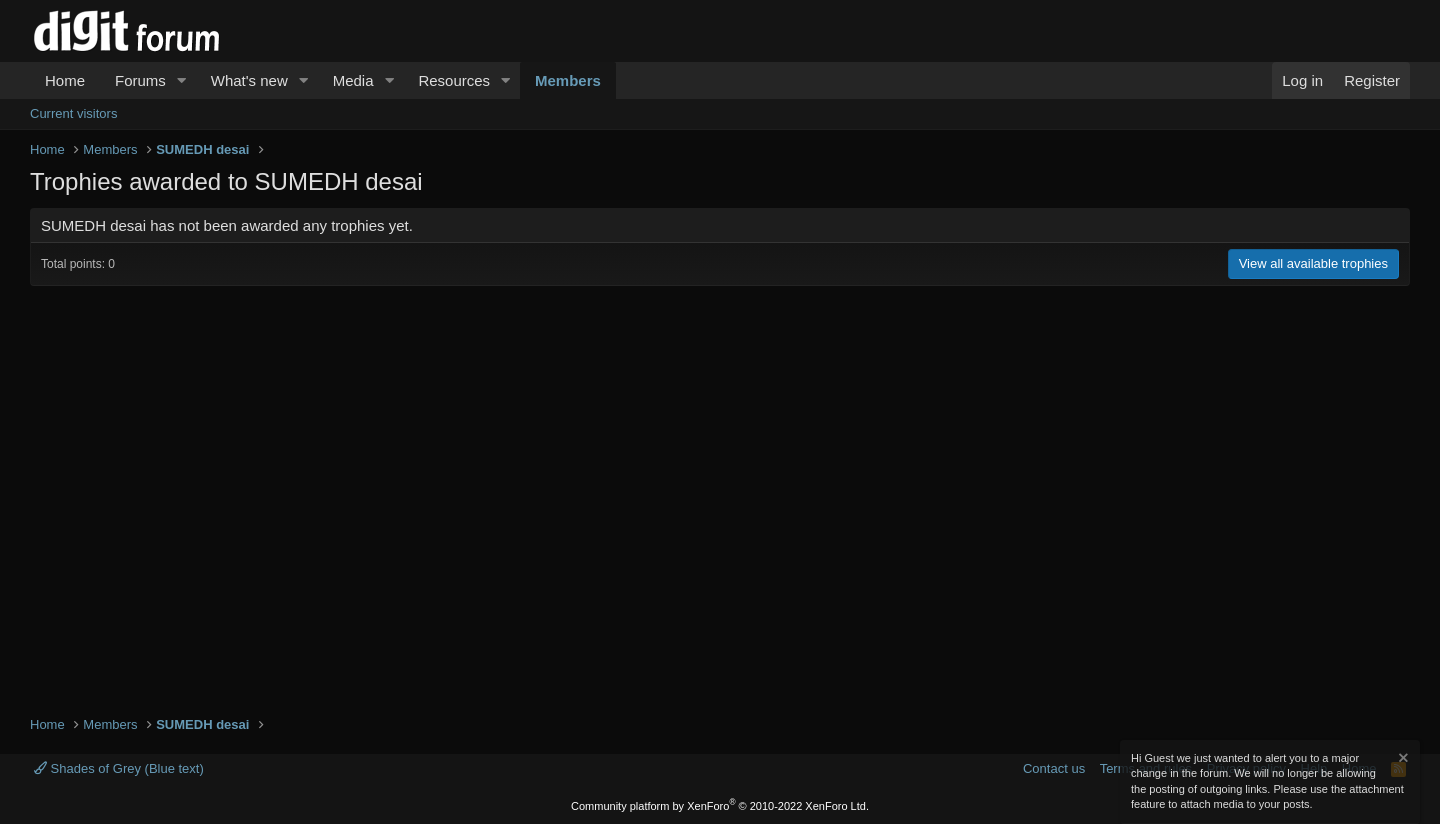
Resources (454, 80)
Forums (140, 80)
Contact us (1054, 768)
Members (568, 80)
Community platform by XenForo (720, 806)
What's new (249, 80)
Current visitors (73, 113)
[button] (182, 80)
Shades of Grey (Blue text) (119, 768)
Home (65, 80)
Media (353, 80)
